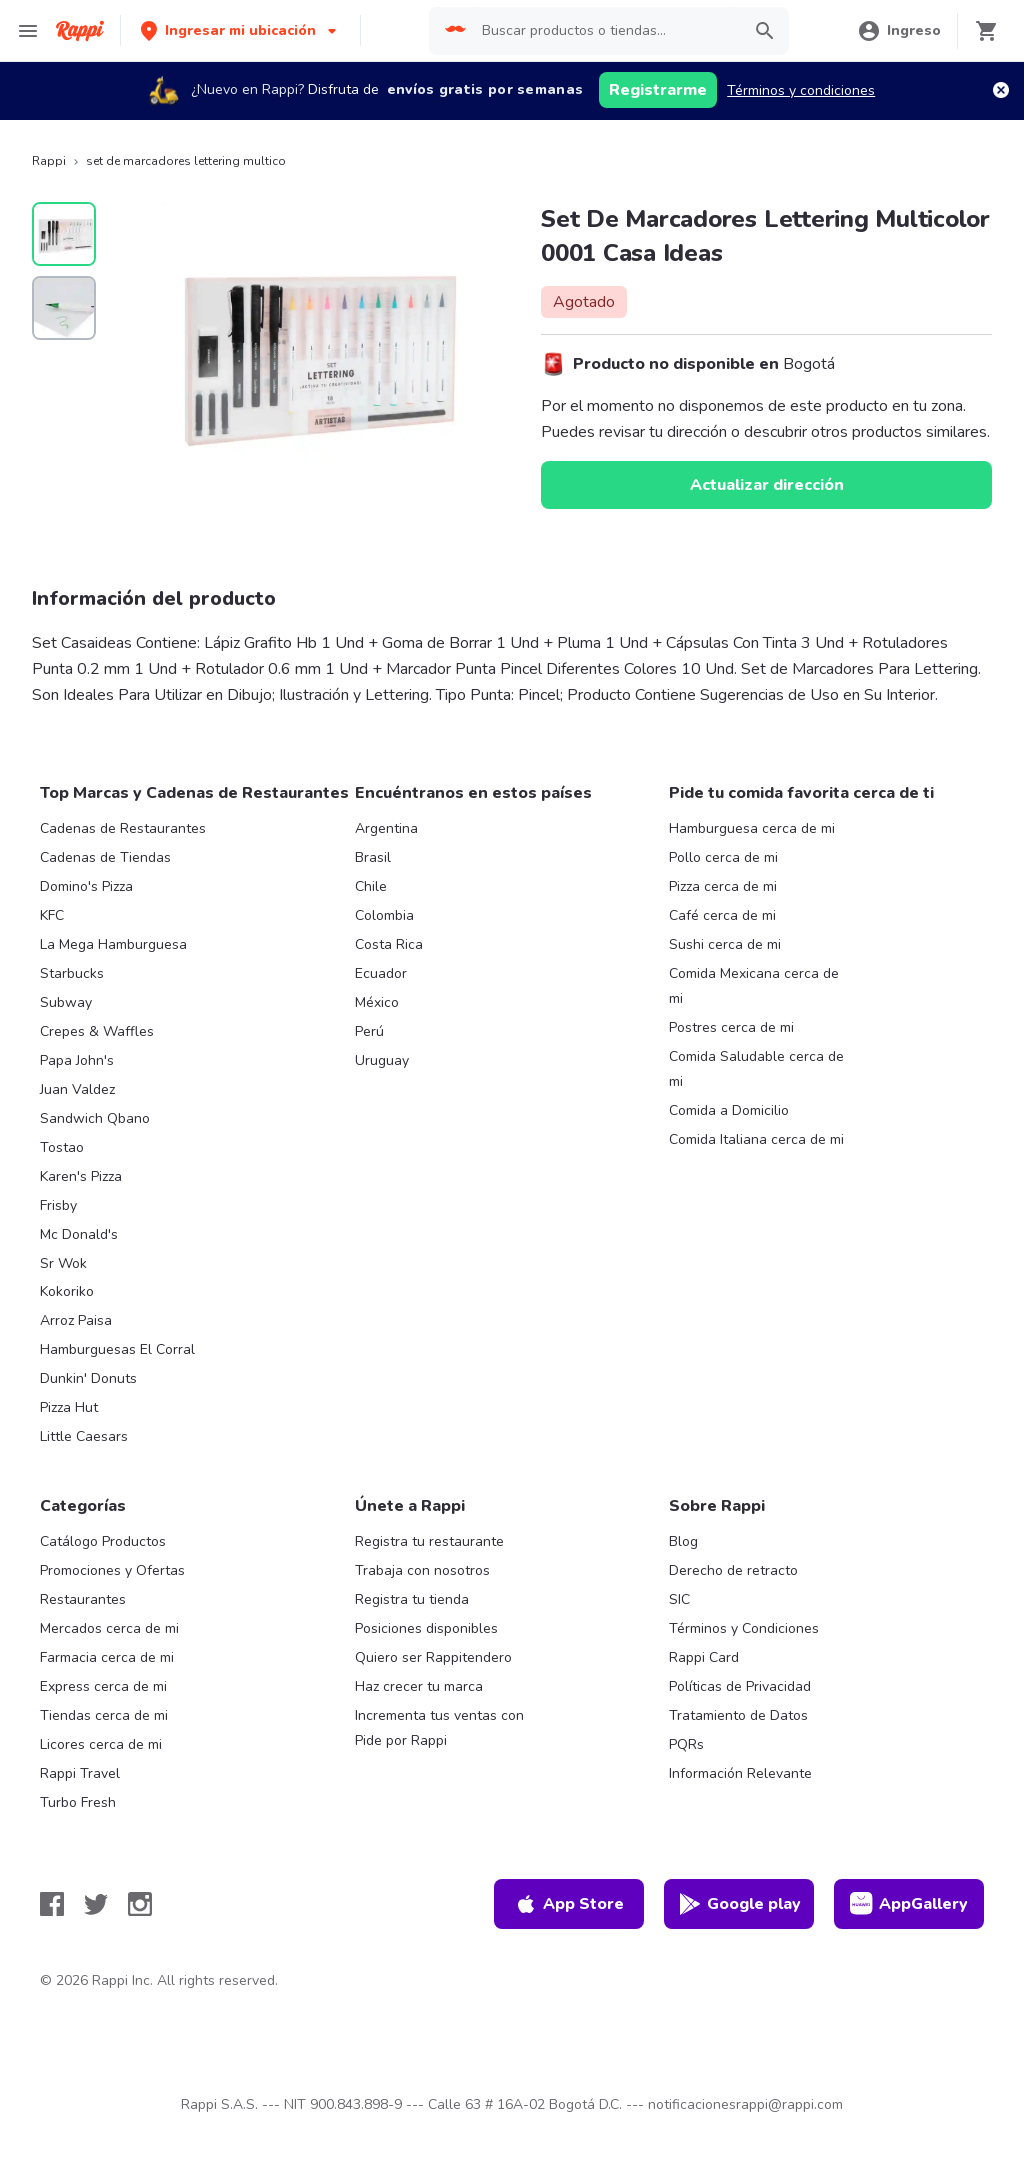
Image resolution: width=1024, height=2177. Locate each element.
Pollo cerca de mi (723, 857)
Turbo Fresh (78, 1802)
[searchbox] (605, 31)
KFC (52, 915)
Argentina (386, 828)
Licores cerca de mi (101, 1744)
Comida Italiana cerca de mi (756, 1139)
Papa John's (77, 1060)
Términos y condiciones (801, 90)
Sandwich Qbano (95, 1118)
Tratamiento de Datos (738, 1715)
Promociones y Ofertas (112, 1570)
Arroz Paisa (76, 1320)
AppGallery (909, 1904)
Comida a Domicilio (729, 1110)
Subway (66, 1002)
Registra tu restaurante (429, 1541)
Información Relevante (740, 1773)
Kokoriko (67, 1291)
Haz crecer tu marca (419, 1686)
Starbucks (72, 973)
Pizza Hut (69, 1407)
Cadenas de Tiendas (105, 857)
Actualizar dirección (767, 485)
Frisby (58, 1205)
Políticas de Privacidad (740, 1686)
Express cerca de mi (103, 1686)
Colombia (384, 915)
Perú (369, 1031)
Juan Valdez (77, 1089)
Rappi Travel (80, 1773)
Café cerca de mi (722, 915)
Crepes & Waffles (97, 1031)
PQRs (686, 1744)
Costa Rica (389, 944)
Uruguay (382, 1060)
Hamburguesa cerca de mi (752, 828)
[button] (240, 30)
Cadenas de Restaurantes (123, 828)
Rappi (49, 161)
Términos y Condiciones (744, 1628)
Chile (371, 886)
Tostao (62, 1147)
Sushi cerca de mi (725, 944)
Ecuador (381, 973)
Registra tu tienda (412, 1599)
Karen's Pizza (81, 1176)
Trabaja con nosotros (422, 1570)
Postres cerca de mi (731, 1027)
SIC (679, 1599)
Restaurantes (83, 1599)
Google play (739, 1904)
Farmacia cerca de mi (107, 1657)
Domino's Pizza (86, 886)
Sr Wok (63, 1263)
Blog (683, 1541)
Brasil (373, 857)
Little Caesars (84, 1436)
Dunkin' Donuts (88, 1378)
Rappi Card (704, 1657)
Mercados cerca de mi (109, 1628)
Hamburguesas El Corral (117, 1349)
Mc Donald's (79, 1234)
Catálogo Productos (103, 1541)
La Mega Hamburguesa (113, 944)
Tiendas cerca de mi (104, 1715)
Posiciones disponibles (426, 1628)
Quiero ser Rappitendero (433, 1657)
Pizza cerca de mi (723, 886)
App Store (569, 1904)
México (377, 1002)
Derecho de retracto (733, 1570)
